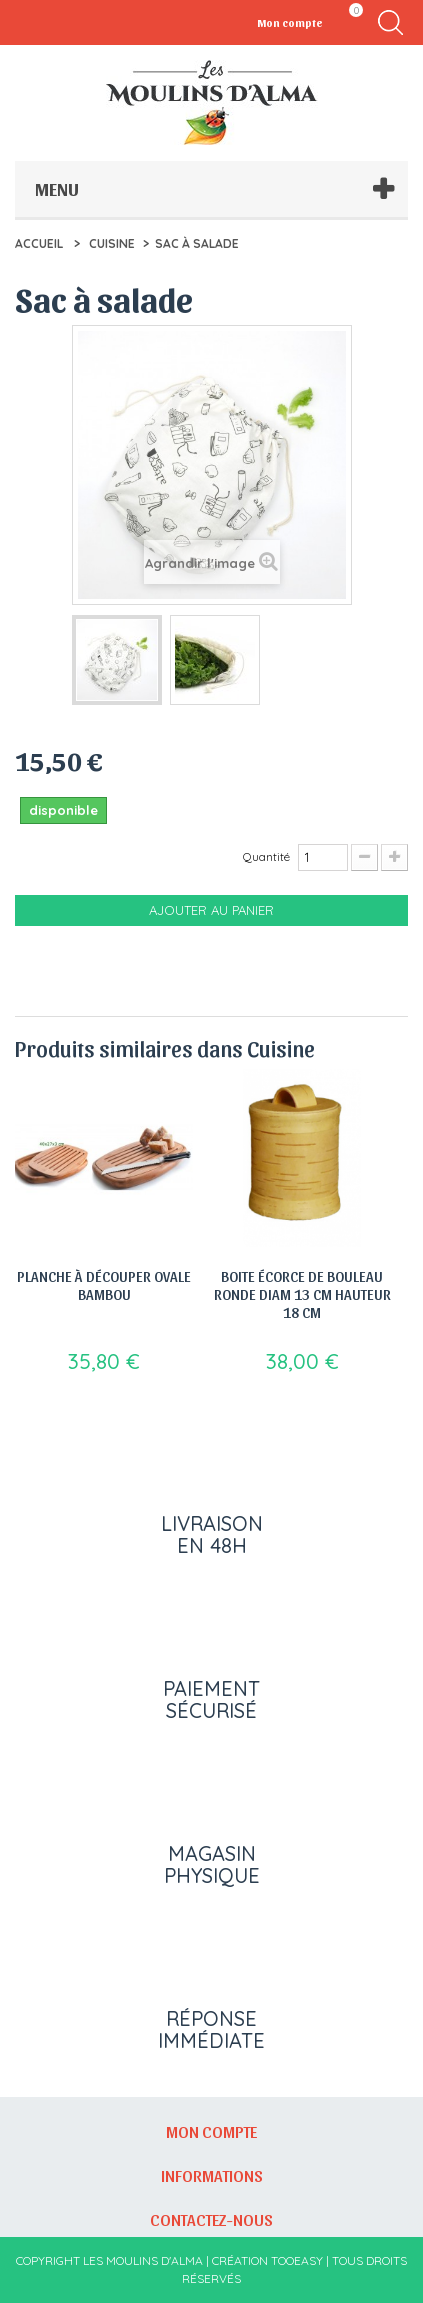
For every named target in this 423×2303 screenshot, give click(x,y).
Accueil (39, 243)
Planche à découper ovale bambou (104, 1285)
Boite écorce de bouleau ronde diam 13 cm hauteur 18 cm (302, 1294)
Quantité (266, 856)
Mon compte (211, 2131)
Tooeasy (297, 2260)
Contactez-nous (211, 2219)
